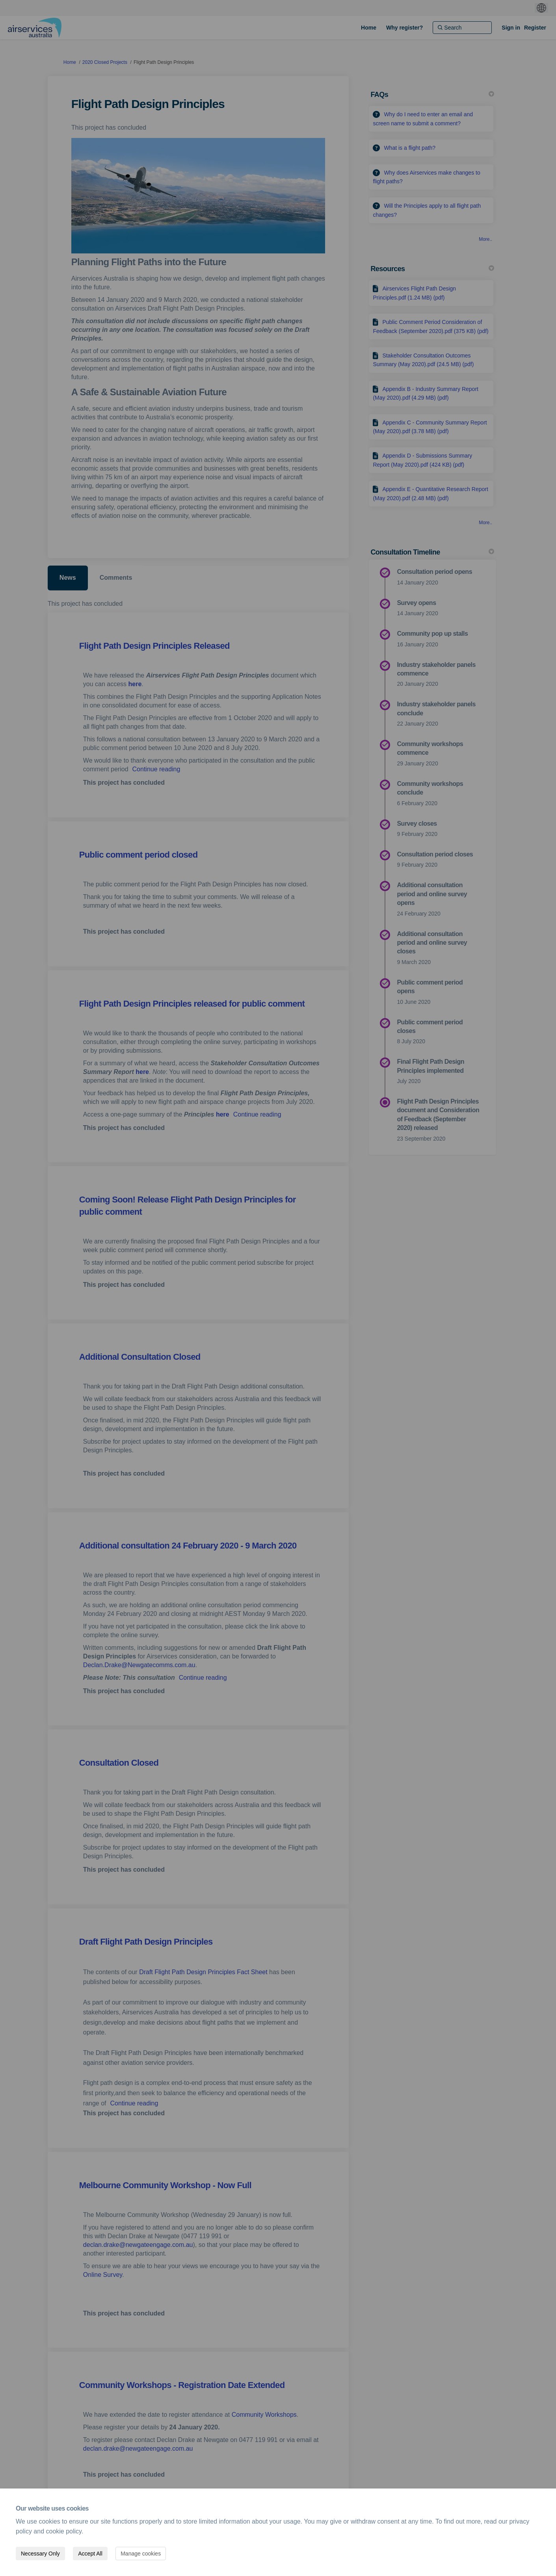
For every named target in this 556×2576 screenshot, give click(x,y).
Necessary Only (40, 2553)
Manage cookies (141, 2553)
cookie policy (64, 2531)
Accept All (90, 2553)
